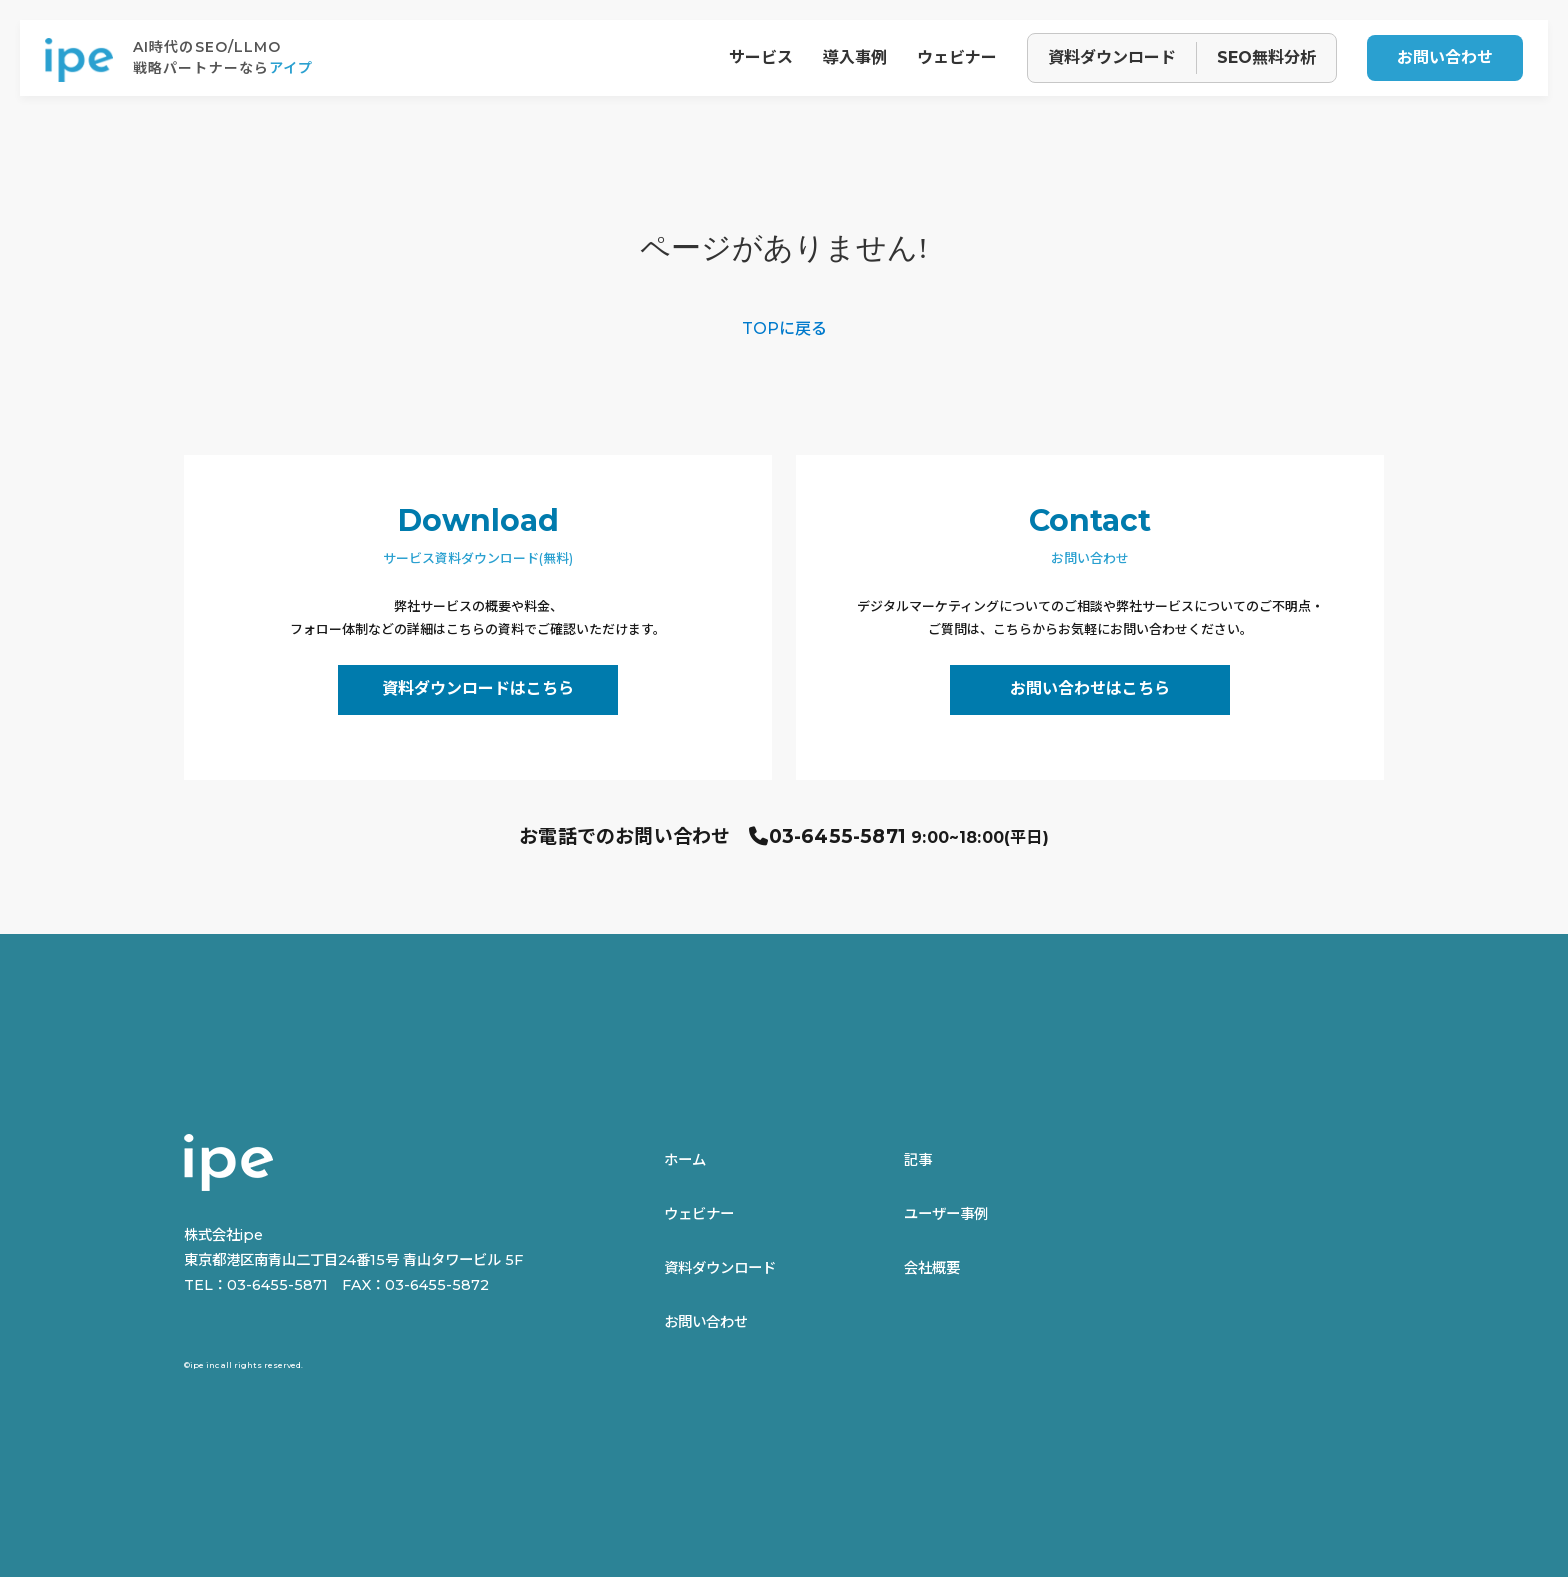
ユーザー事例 (946, 1214)
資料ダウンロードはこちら (478, 688)
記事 (918, 1160)
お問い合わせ (1445, 57)
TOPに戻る (784, 328)
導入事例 (855, 57)
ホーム (685, 1160)
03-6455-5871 (837, 836)
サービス (761, 57)
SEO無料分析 (1266, 57)
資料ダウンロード (1112, 57)
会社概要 (932, 1268)
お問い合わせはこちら (1090, 688)
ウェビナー (957, 57)
